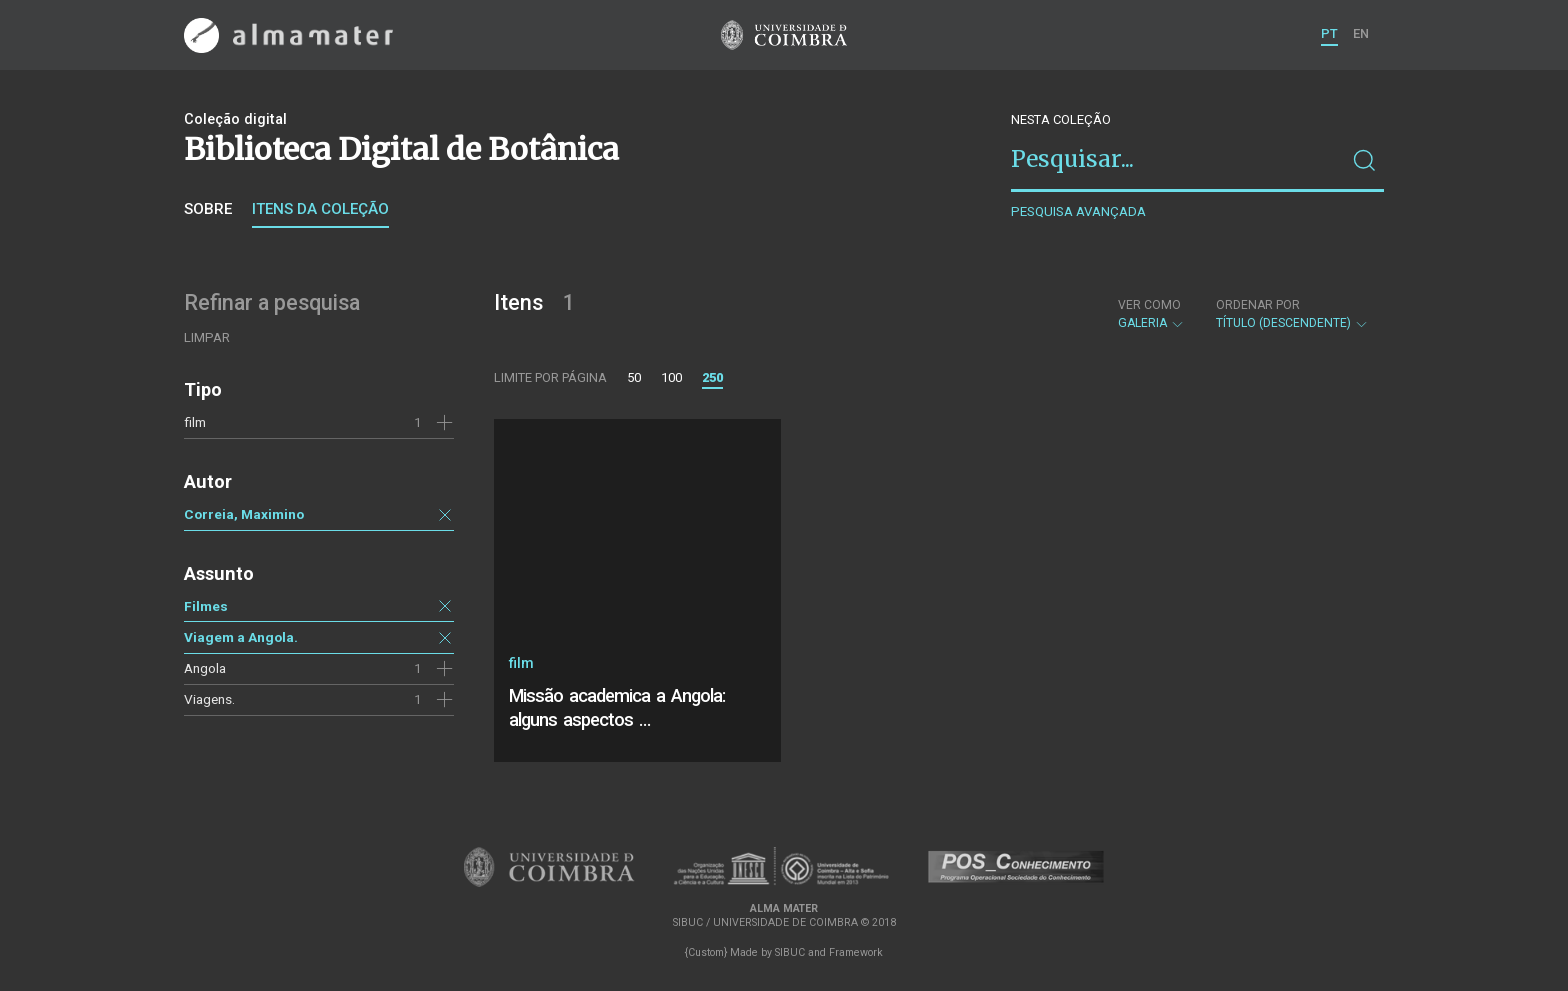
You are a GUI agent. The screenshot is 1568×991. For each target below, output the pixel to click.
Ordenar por (1258, 305)
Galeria (1151, 314)
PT (1329, 33)
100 (671, 377)
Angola (205, 668)
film (195, 422)
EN (1361, 33)
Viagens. (209, 699)
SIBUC (790, 952)
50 (634, 377)
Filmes (206, 606)
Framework (856, 952)
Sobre (208, 209)
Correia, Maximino (244, 514)
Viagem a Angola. (241, 637)
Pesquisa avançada (1078, 211)
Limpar (207, 337)
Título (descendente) (1292, 314)
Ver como (1149, 305)
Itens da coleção (320, 209)
